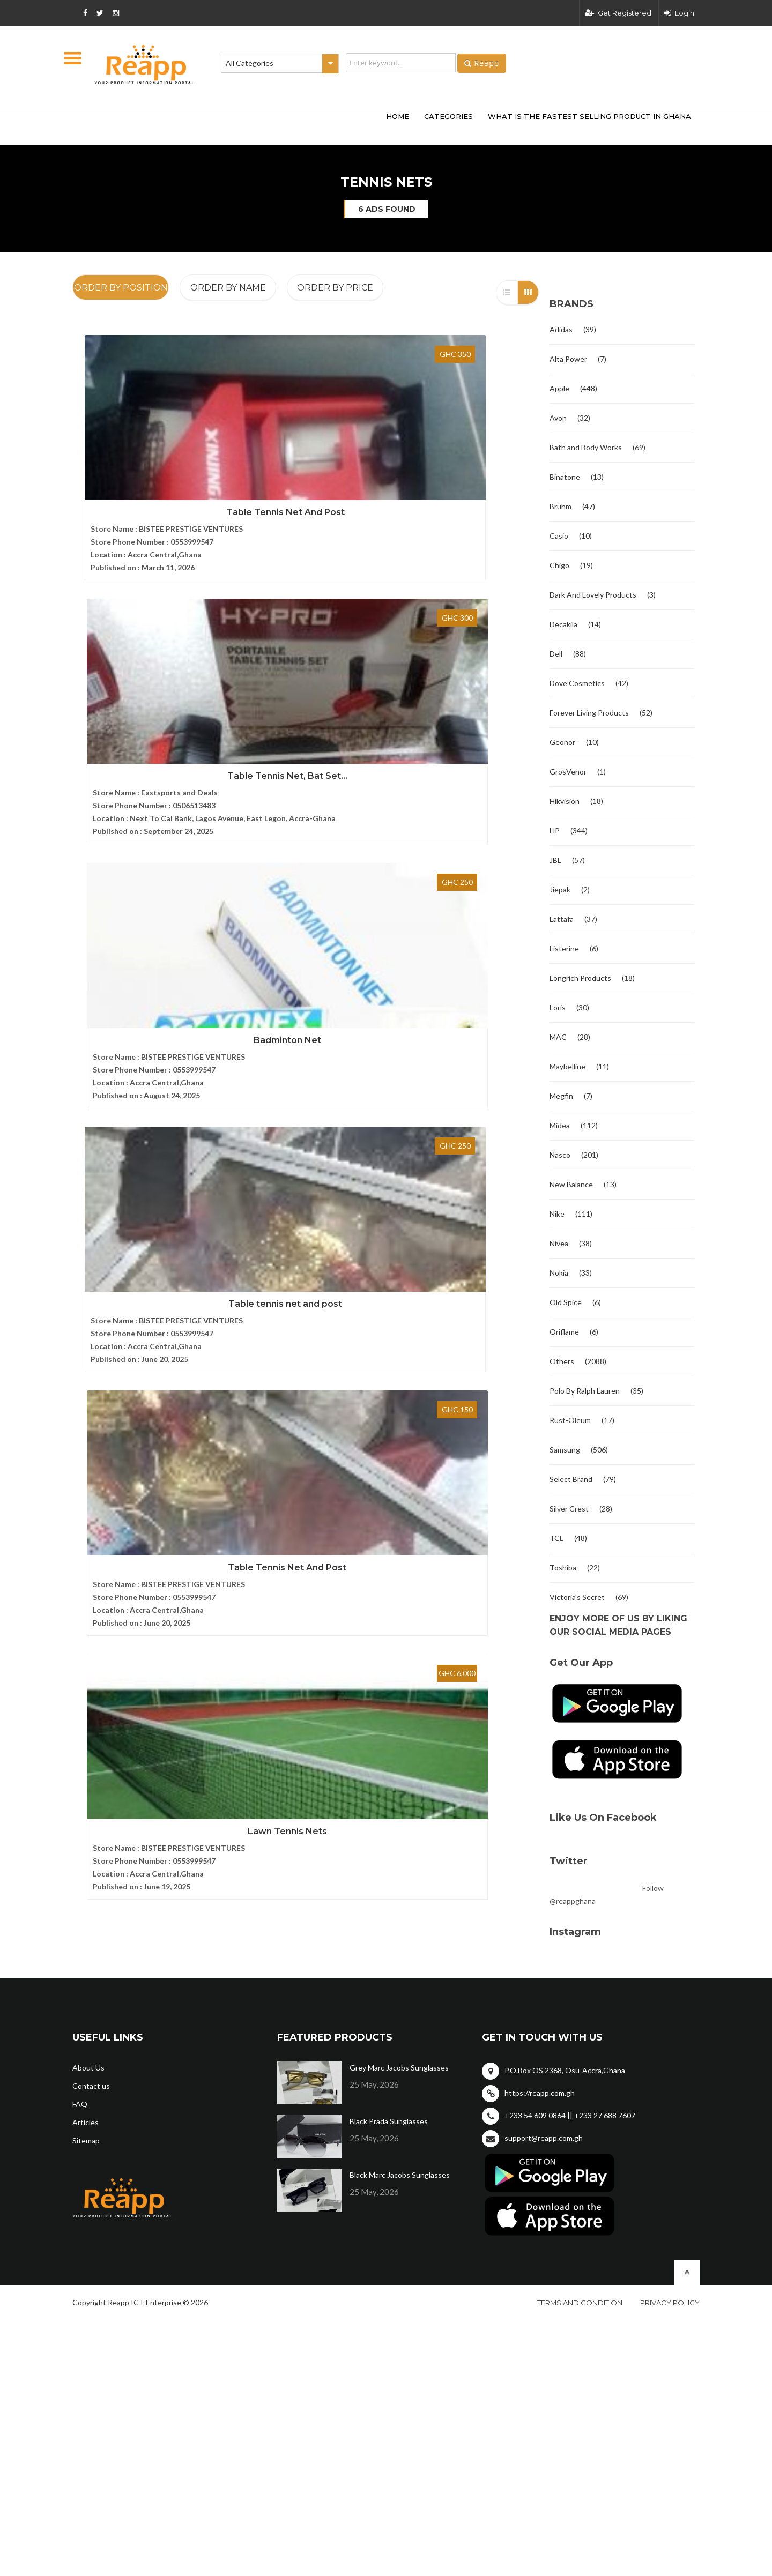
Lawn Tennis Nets (466, 701)
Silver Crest (569, 1508)
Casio (559, 535)
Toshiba (563, 1567)
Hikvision (565, 801)
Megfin (561, 1095)
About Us (88, 2067)
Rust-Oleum (570, 1420)
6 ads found (386, 209)
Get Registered (618, 13)
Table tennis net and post (145, 701)
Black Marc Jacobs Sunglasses (400, 2174)
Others (562, 1361)
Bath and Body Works (586, 447)
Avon (558, 417)
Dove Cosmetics (577, 683)
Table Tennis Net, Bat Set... (306, 465)
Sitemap (86, 2140)
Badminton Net (466, 465)
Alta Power (568, 358)
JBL (555, 860)
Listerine (564, 948)
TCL (556, 1538)
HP (555, 830)
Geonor (562, 742)
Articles (85, 2122)
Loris (558, 1007)
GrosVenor (568, 771)
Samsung (565, 1449)
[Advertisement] (230, 127)
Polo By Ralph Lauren (585, 1390)
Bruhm (560, 506)
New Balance (571, 1184)
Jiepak (560, 889)
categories (448, 116)
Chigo (559, 565)
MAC (558, 1036)
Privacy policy (670, 2302)
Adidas (561, 329)
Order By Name (228, 287)
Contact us (91, 2085)
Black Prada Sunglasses (389, 2121)
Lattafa (562, 919)
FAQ (79, 2104)
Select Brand (571, 1479)
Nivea (559, 1243)
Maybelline (567, 1066)
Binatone (565, 476)
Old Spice (566, 1302)
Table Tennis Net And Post (145, 465)
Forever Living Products (589, 712)
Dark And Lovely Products (593, 594)
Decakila (563, 624)
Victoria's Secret (577, 1597)
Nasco (560, 1154)
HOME (397, 116)
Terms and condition (579, 2302)
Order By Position (121, 287)
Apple (559, 388)
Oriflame (564, 1331)
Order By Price (335, 287)
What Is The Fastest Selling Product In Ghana (589, 116)
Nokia (559, 1272)
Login (679, 13)
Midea (560, 1125)
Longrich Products (580, 977)
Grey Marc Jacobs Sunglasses (399, 2067)
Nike (557, 1213)
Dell (556, 653)
